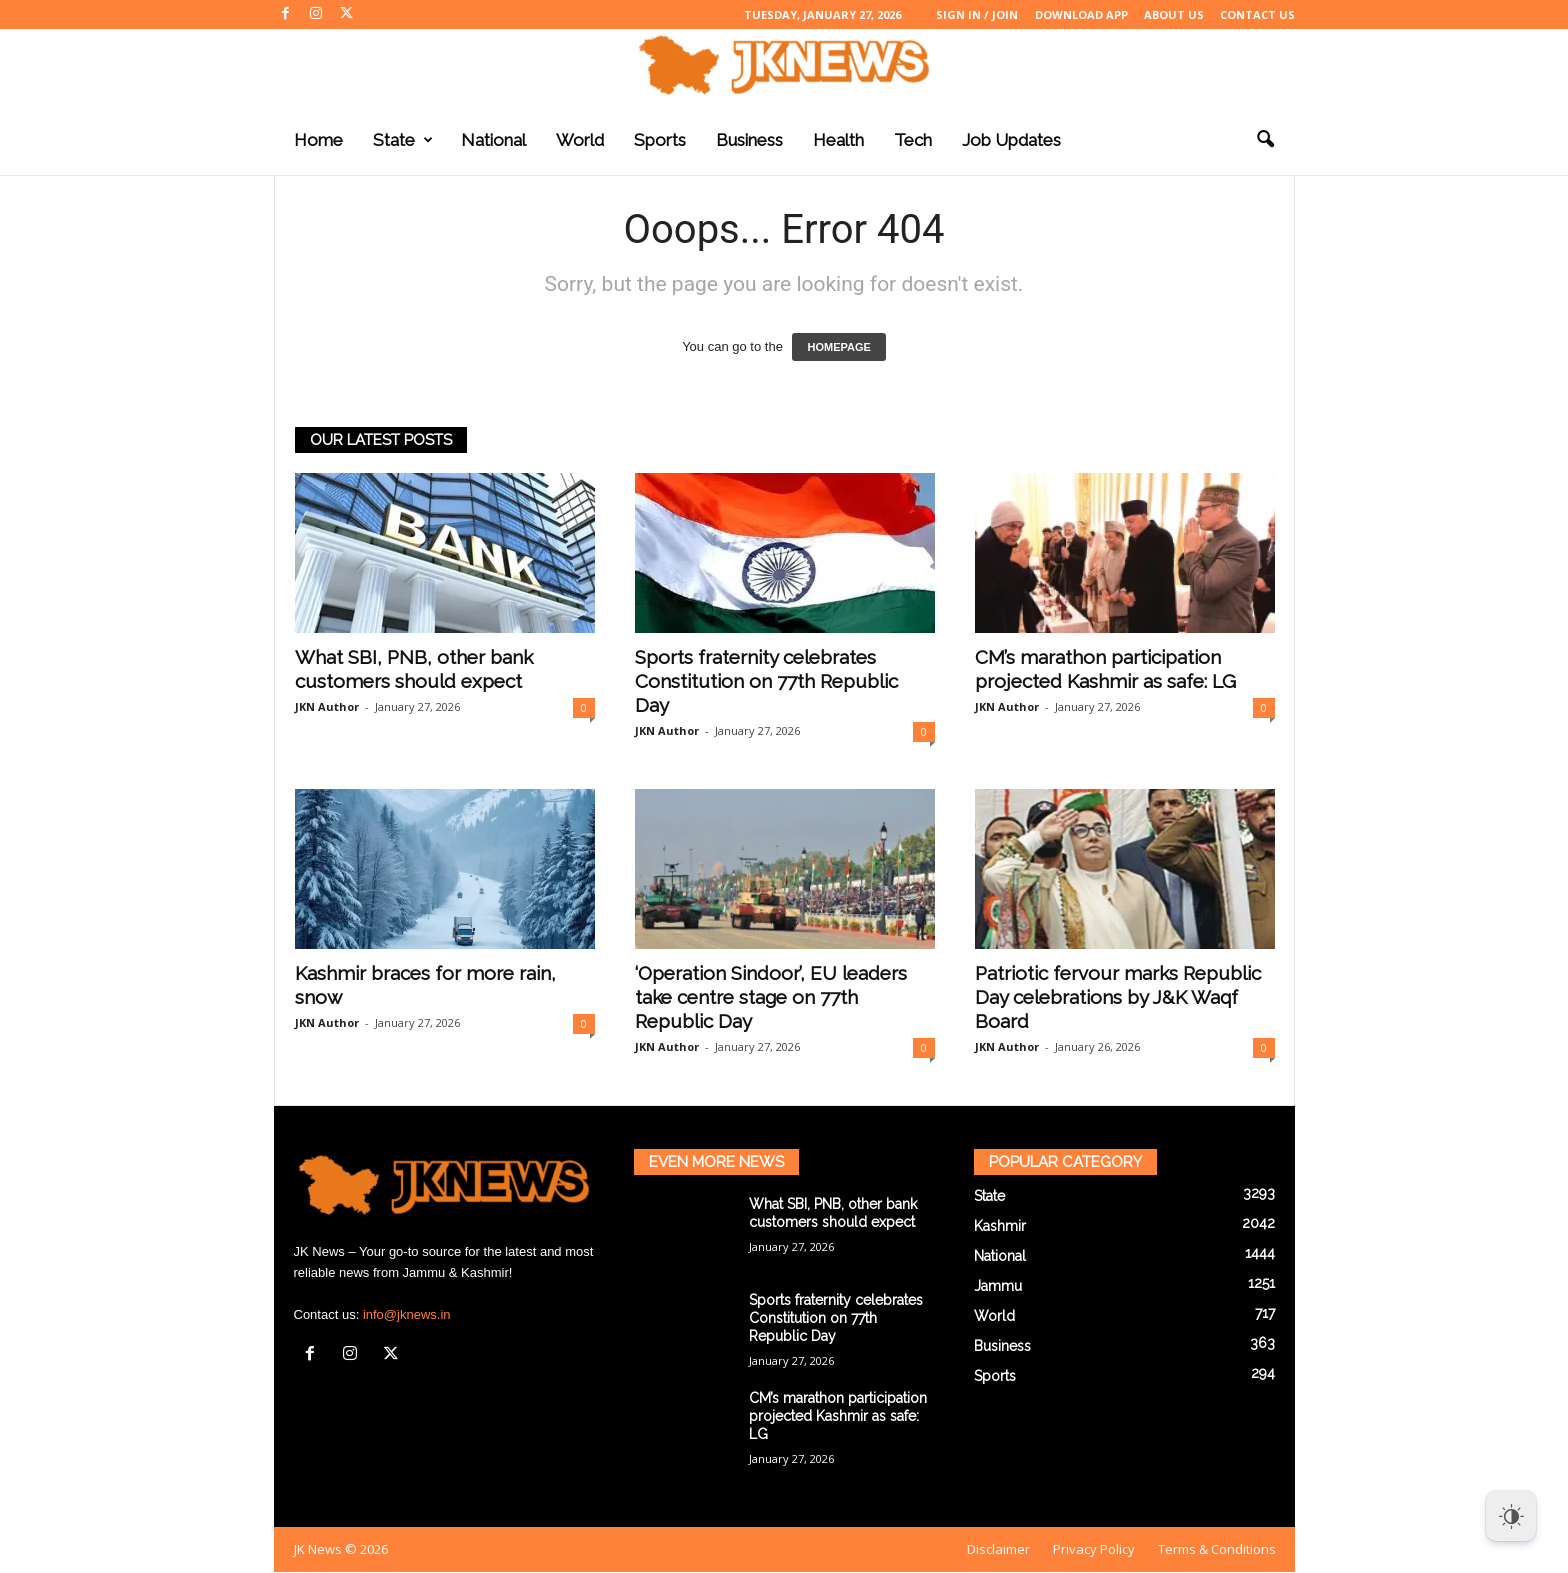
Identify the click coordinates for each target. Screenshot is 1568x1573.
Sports (660, 140)
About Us (1174, 14)
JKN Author (327, 706)
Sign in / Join (977, 14)
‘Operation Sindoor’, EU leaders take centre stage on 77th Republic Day (771, 997)
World (580, 140)
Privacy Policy (1094, 1549)
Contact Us (1257, 14)
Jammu (998, 1286)
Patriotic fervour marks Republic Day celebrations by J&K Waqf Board (1118, 997)
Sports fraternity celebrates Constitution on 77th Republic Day (766, 681)
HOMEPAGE (838, 347)
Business (749, 140)
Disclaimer (998, 1549)
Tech (913, 140)
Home (318, 140)
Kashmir (1000, 1226)
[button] (1265, 140)
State (403, 140)
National (493, 140)
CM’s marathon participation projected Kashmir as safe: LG (838, 1416)
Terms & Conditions (1217, 1549)
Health (838, 140)
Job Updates (1011, 140)
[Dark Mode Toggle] (1511, 1516)
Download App (1081, 14)
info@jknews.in (407, 1314)
